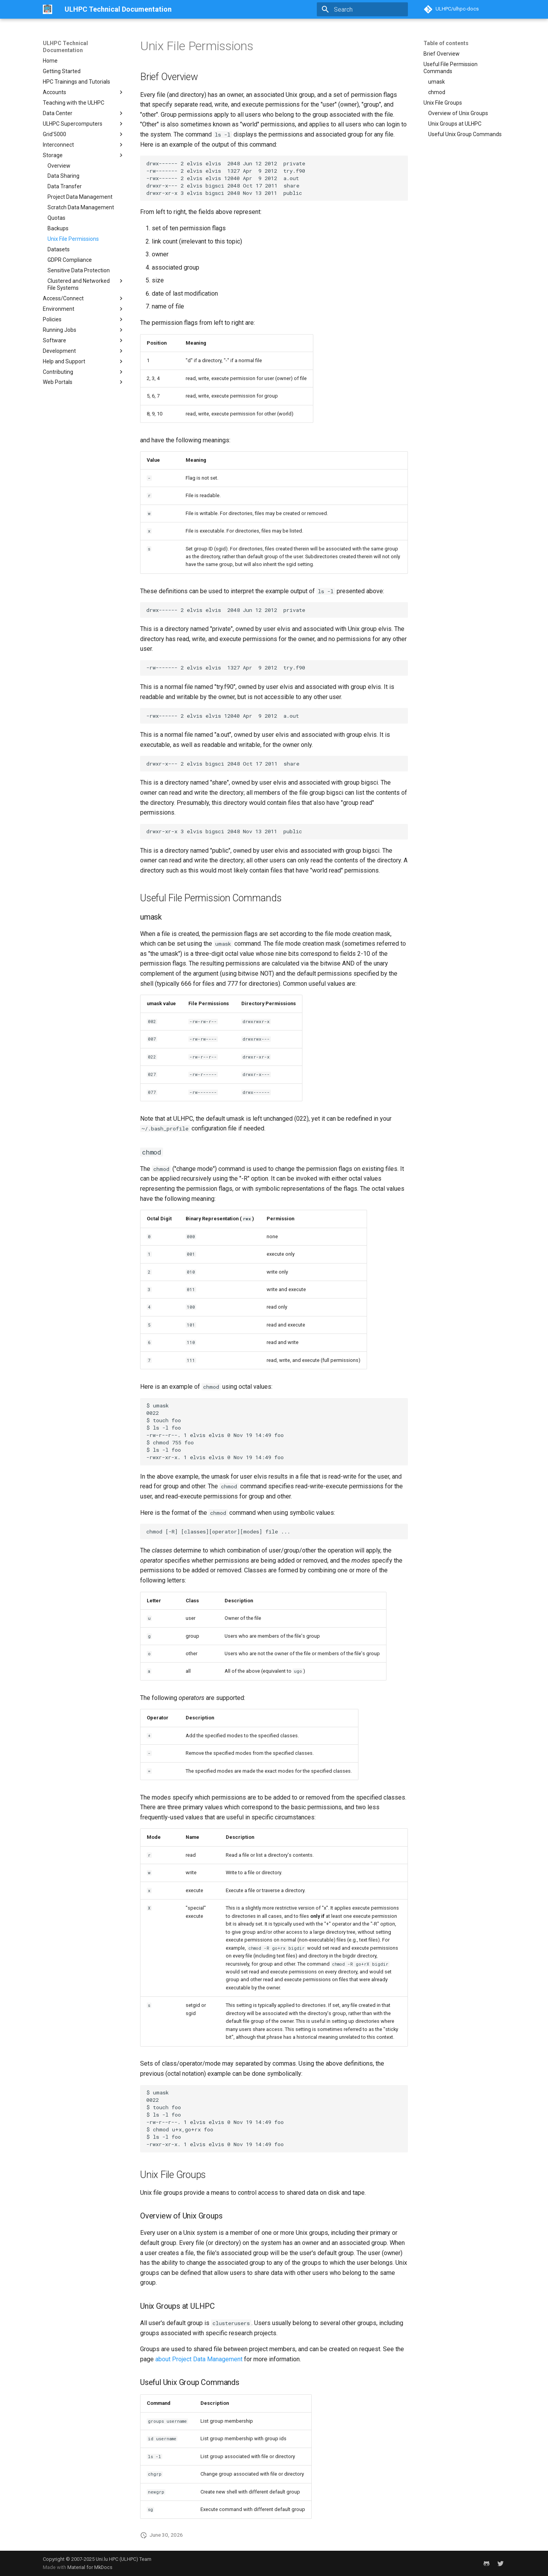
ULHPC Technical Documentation (65, 46)
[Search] (362, 9)
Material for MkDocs (89, 2567)
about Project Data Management (198, 2359)
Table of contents (446, 43)
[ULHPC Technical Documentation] (47, 9)
